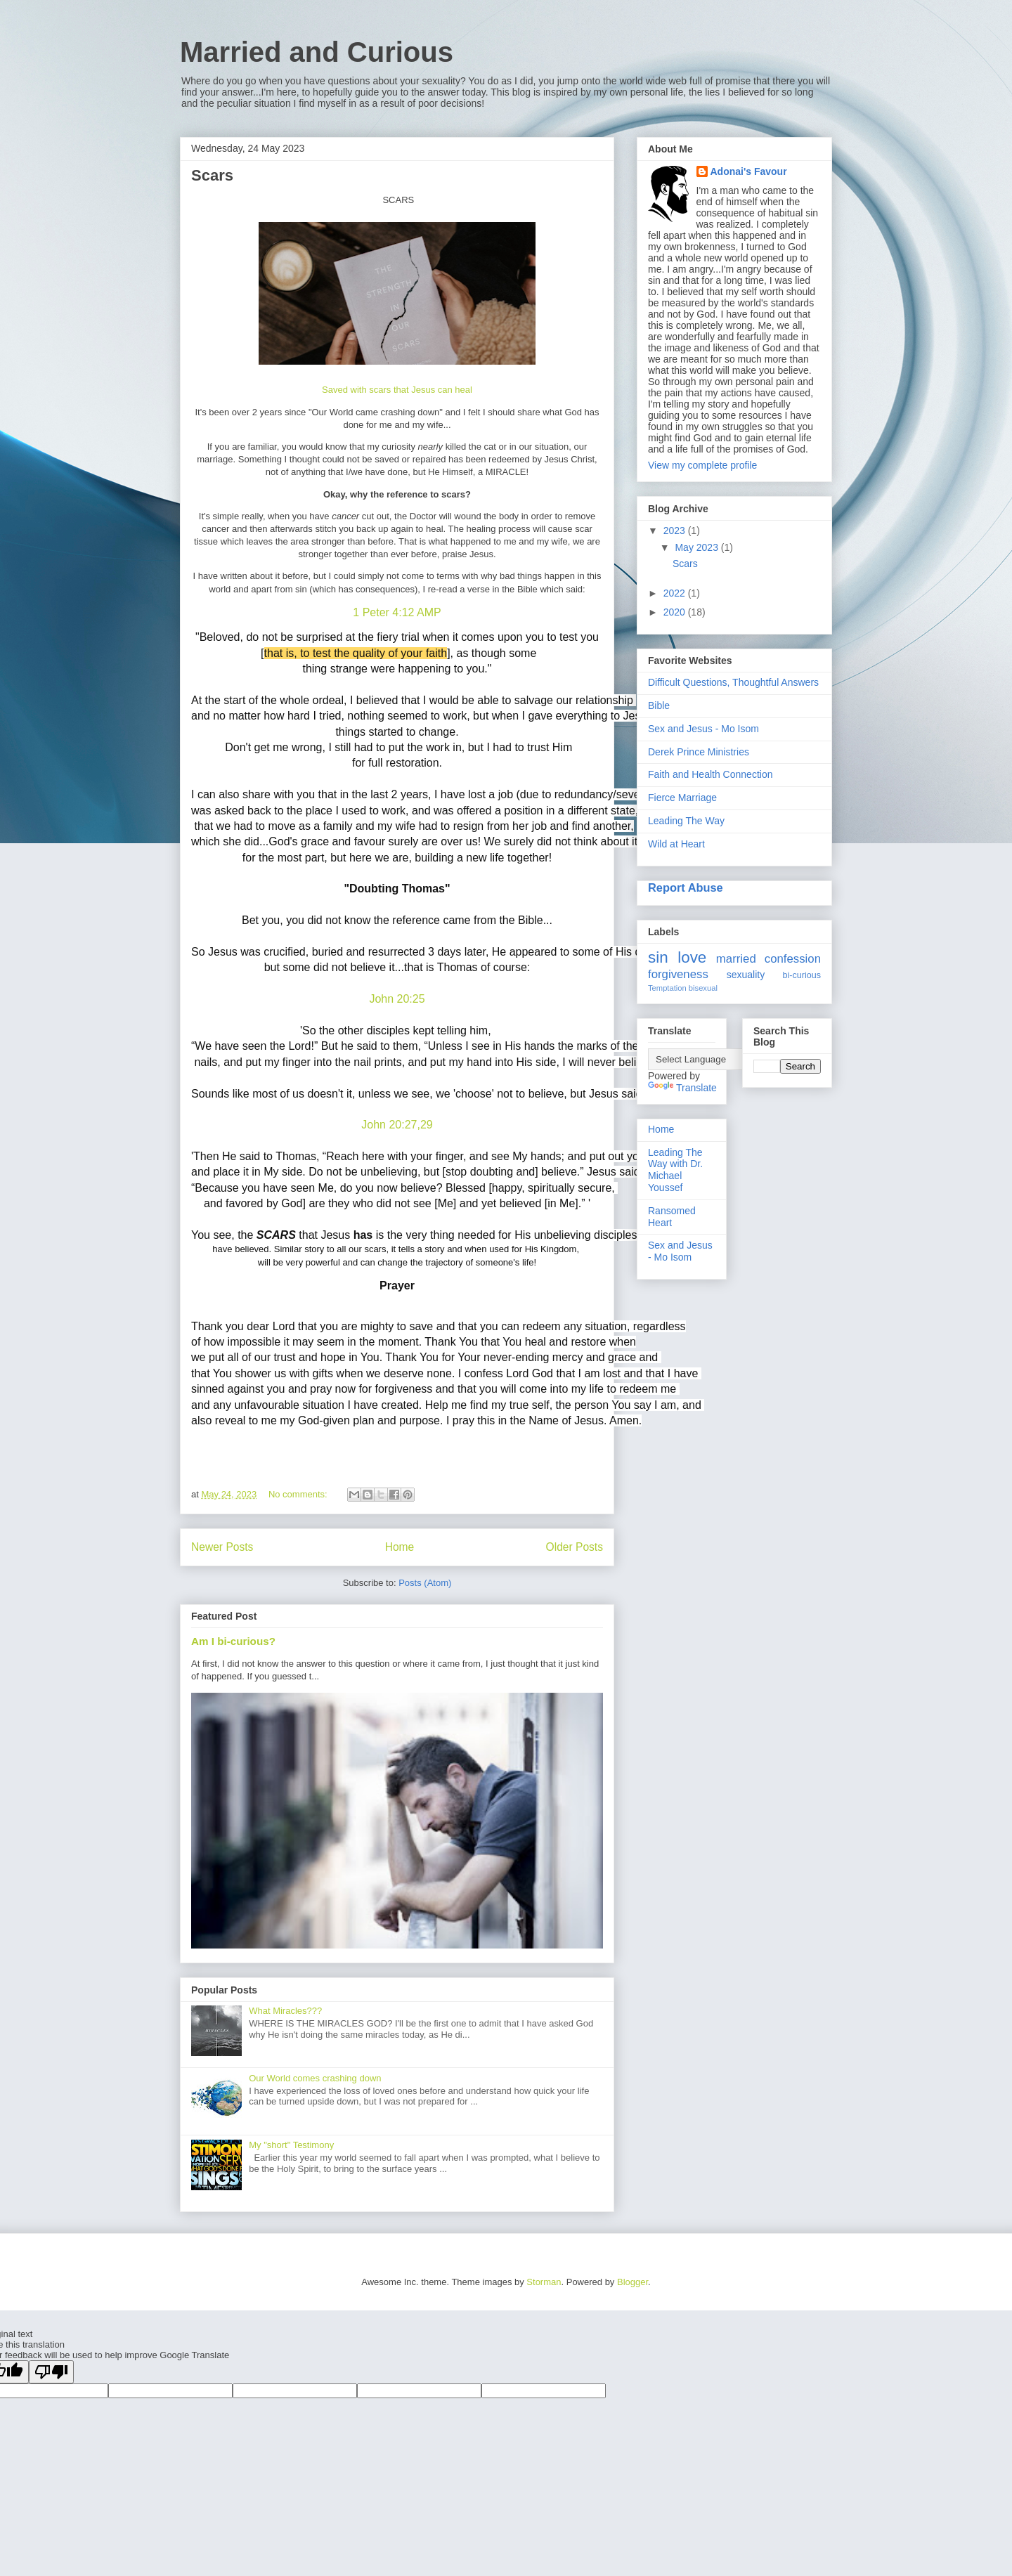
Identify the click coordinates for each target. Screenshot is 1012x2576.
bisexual (703, 988)
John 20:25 (396, 999)
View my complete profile (702, 465)
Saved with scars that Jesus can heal (397, 389)
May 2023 (697, 547)
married (736, 958)
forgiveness (678, 974)
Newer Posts (222, 1547)
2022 (675, 593)
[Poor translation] (51, 2371)
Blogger (632, 2282)
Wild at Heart (676, 844)
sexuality (746, 974)
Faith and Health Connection (710, 774)
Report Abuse (685, 887)
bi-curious (801, 975)
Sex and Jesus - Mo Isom (703, 728)
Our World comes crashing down (315, 2078)
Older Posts (574, 1547)
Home (400, 1547)
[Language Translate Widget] (718, 1059)
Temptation (667, 988)
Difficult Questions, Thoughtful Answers (733, 682)
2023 (675, 530)
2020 (675, 612)
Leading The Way (686, 820)
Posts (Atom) (424, 1583)
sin (658, 957)
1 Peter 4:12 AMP (397, 612)
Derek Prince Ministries (698, 751)
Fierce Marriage (682, 797)
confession (793, 958)
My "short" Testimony (291, 2145)
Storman (543, 2282)
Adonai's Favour (749, 171)
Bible (659, 705)
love (691, 957)
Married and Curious (316, 52)
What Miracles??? (285, 2010)
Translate (682, 1087)
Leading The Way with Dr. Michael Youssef (675, 1170)
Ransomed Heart (672, 1216)
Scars (212, 175)
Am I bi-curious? (233, 1641)
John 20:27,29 (396, 1125)
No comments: (299, 1494)
